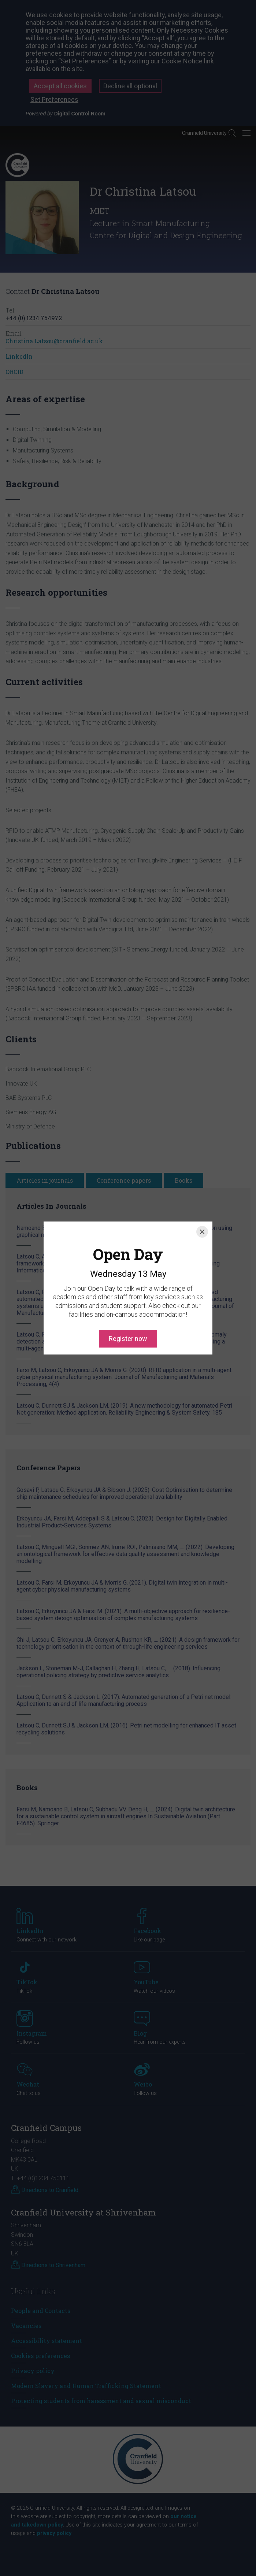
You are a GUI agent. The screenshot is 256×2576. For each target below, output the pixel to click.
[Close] (202, 1199)
